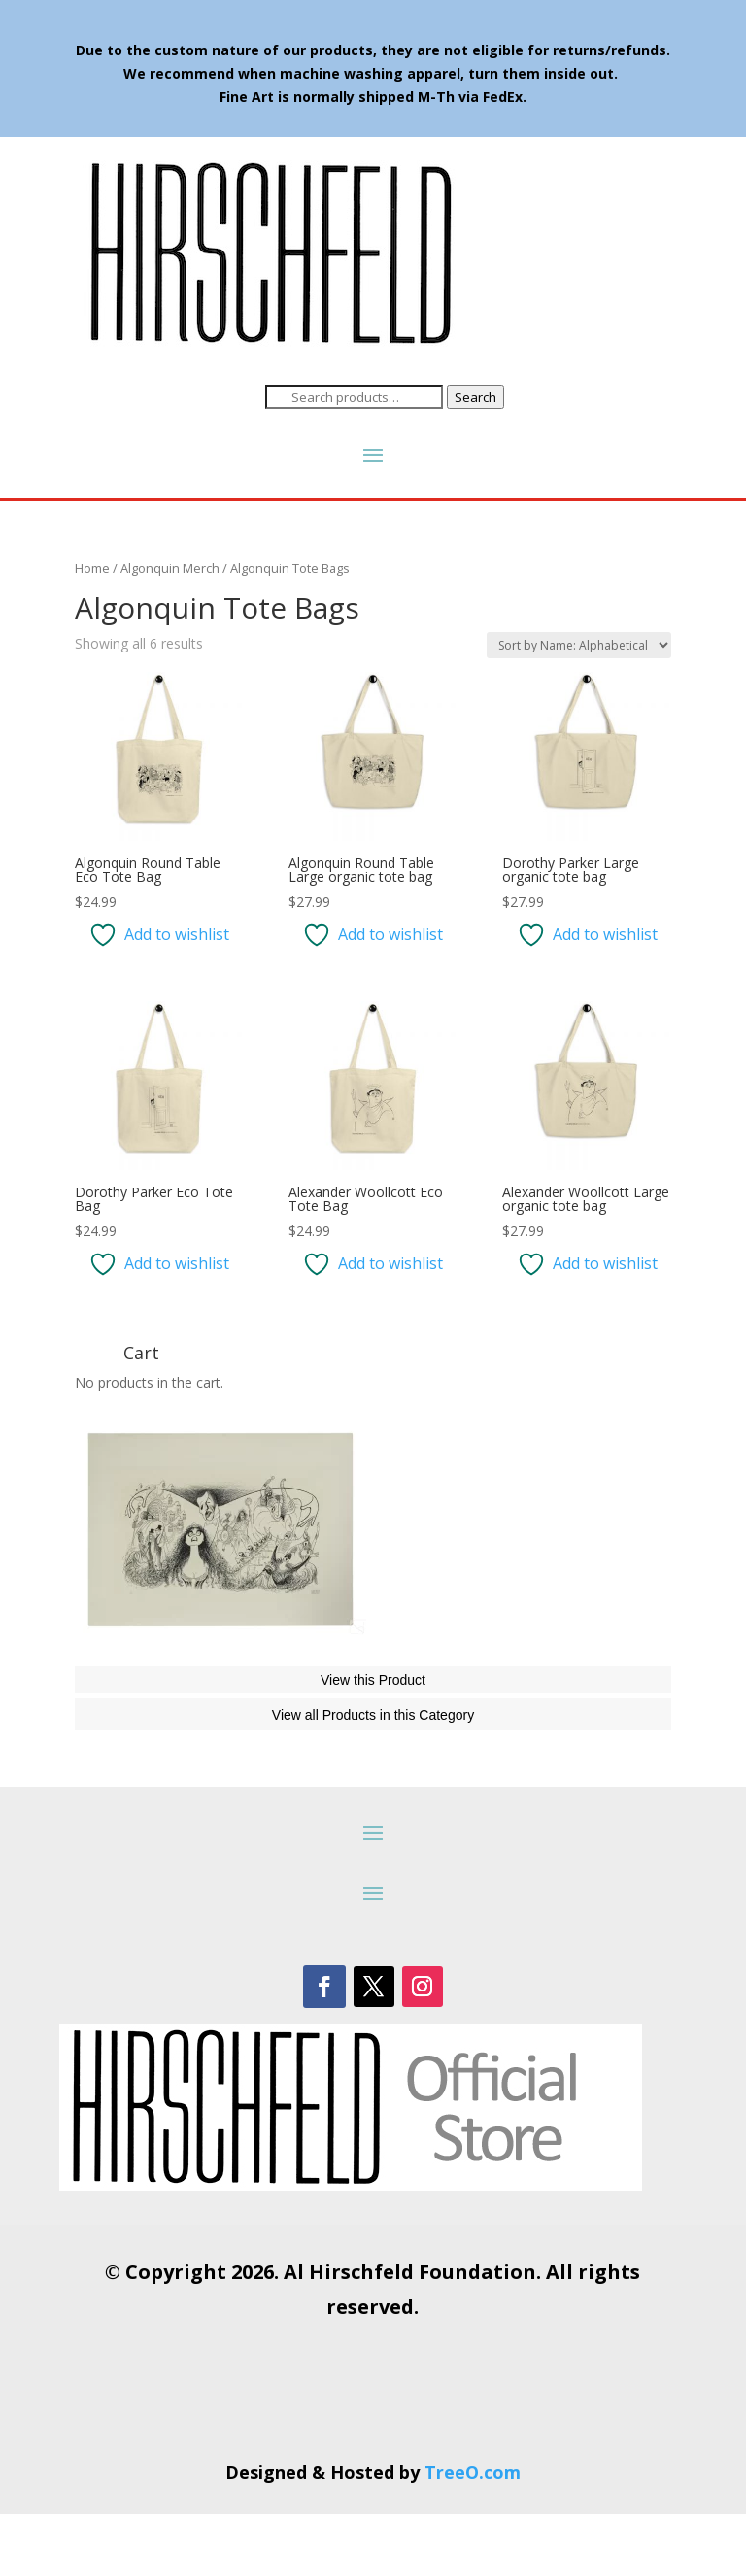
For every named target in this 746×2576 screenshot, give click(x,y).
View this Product (373, 1742)
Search (475, 397)
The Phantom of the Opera (189, 1682)
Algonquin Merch (170, 568)
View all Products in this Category (373, 1777)
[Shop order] (579, 645)
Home (92, 568)
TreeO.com (472, 2534)
